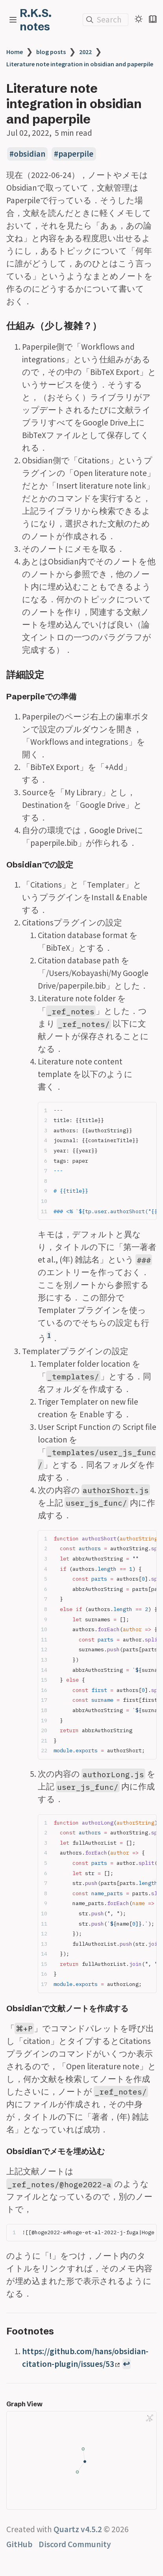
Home (14, 52)
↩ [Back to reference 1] (126, 2364)
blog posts (51, 52)
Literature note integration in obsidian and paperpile (79, 64)
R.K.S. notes (36, 19)
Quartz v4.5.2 (78, 2529)
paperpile (75, 153)
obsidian (29, 153)
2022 (85, 52)
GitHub (19, 2544)
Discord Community (75, 2544)
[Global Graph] (149, 2418)
